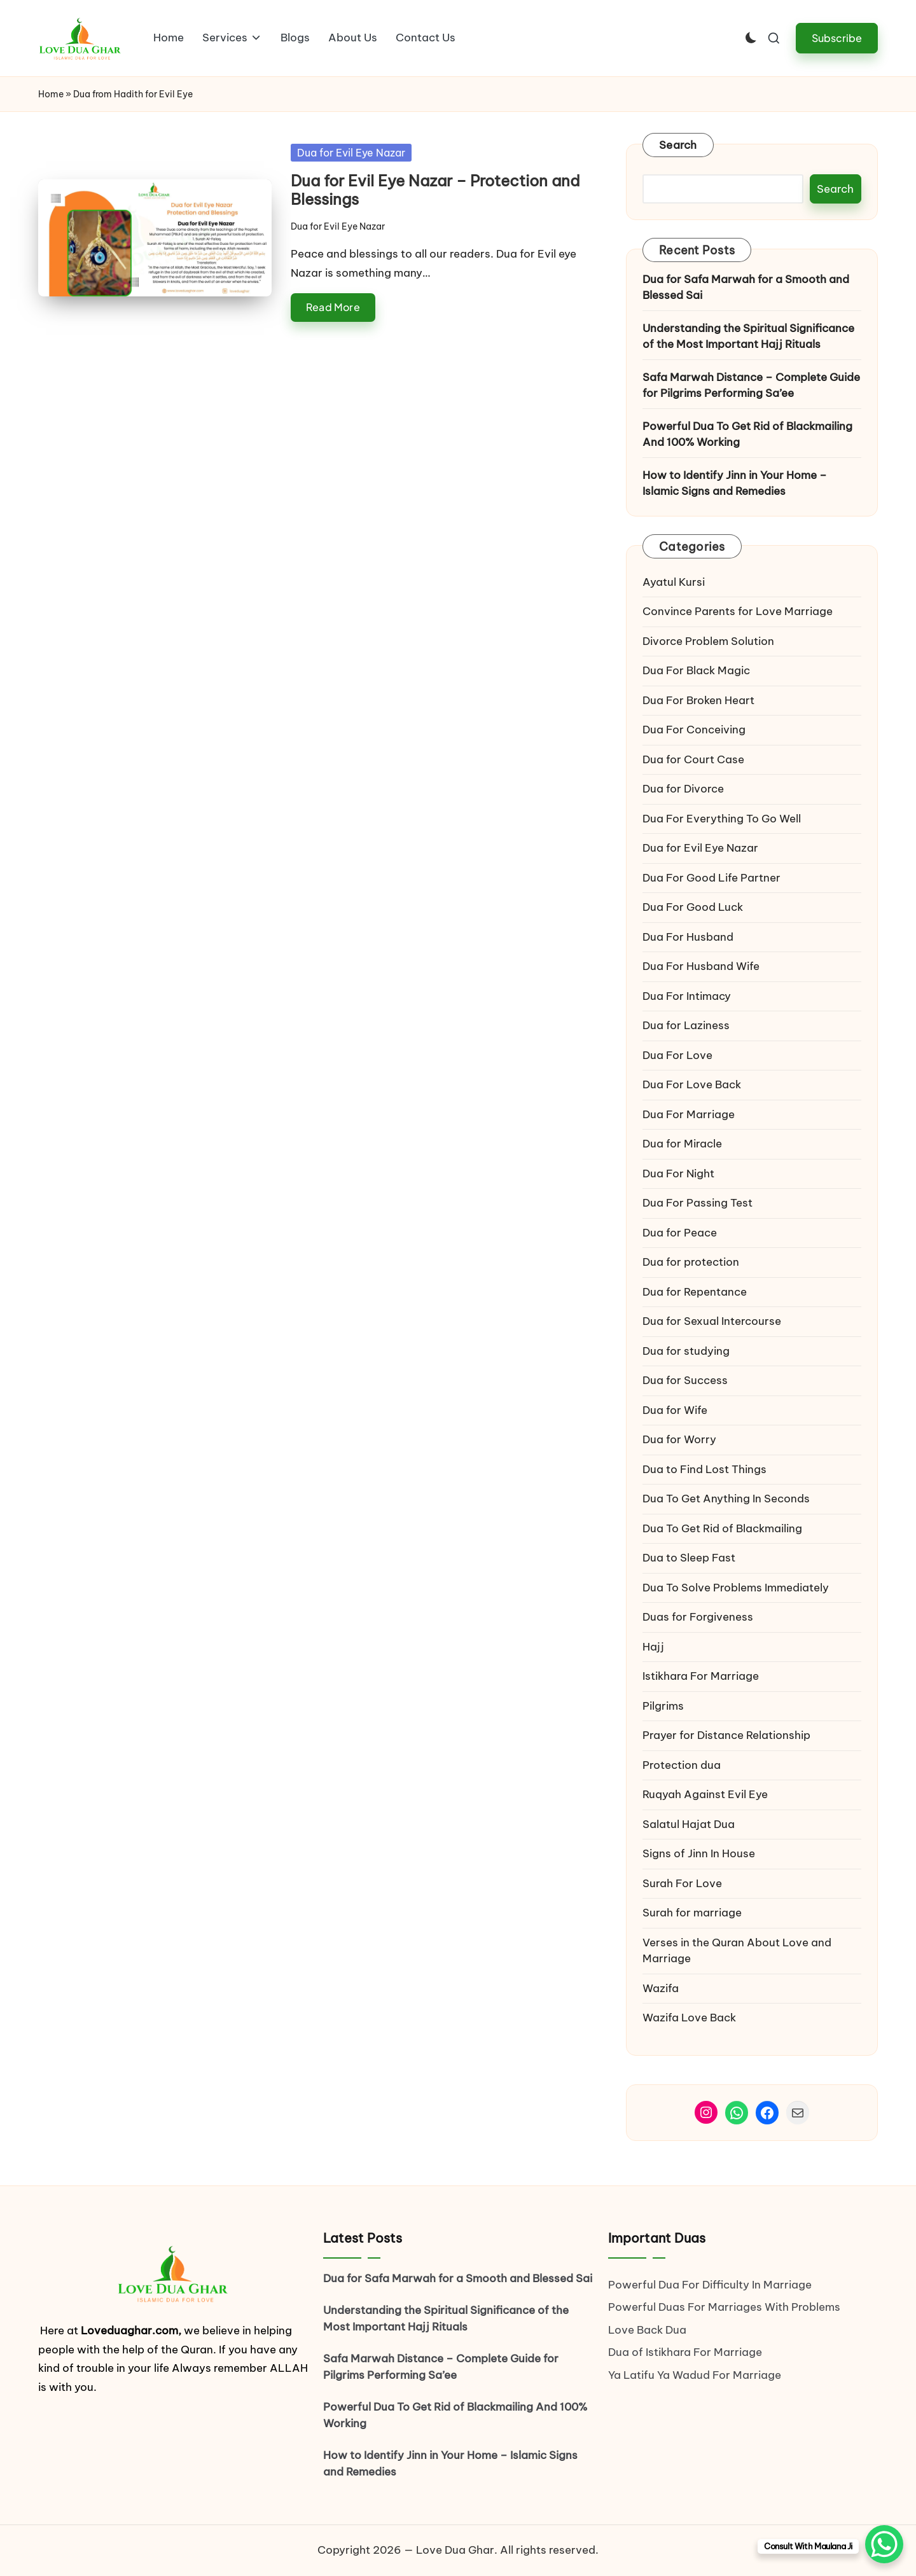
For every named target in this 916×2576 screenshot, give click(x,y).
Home (51, 94)
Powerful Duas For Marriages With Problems (724, 2307)
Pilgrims (663, 1706)
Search (678, 145)
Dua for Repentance (694, 1292)
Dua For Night (678, 1174)
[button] (837, 38)
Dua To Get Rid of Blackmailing (722, 1528)
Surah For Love (682, 1883)
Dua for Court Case (693, 759)
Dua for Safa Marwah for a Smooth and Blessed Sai (745, 287)
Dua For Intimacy (686, 996)
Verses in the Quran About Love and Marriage (736, 1950)
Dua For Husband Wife (701, 966)
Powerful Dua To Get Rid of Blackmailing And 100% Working (747, 434)
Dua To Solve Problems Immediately (735, 1588)
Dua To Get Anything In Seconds (727, 1499)
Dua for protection (690, 1262)
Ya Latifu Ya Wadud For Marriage (696, 2375)
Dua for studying (686, 1351)
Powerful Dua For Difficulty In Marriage (710, 2285)
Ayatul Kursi (673, 582)
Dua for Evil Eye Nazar (351, 152)
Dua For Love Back (691, 1084)
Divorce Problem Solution (708, 641)
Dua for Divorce (683, 789)
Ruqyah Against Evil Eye (705, 1794)
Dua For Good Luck (692, 907)
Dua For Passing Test (697, 1203)
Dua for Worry (679, 1439)
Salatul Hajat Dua (688, 1824)
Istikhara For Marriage (700, 1676)
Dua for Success (685, 1380)
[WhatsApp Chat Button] (884, 2544)
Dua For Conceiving (694, 730)
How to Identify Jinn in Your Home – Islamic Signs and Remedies (734, 483)
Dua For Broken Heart (698, 700)
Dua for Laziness (686, 1025)
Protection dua (681, 1765)
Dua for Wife (674, 1410)
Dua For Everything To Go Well (721, 819)
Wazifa (661, 1988)
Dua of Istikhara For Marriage (685, 2352)
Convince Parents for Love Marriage (737, 611)
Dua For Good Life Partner (711, 878)
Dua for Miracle (682, 1144)
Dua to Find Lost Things (704, 1469)
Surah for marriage (692, 1913)
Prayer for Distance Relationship (726, 1735)
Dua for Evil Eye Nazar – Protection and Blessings (435, 190)
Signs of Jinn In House (698, 1853)
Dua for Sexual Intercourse (711, 1321)
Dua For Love (677, 1055)
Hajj (653, 1647)
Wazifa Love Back (689, 2018)
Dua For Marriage (688, 1114)
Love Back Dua (647, 2330)
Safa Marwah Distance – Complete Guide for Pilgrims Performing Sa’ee (751, 385)
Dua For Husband (687, 937)
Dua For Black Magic (696, 670)
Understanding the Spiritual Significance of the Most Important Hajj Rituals (748, 336)
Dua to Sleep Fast (688, 1558)
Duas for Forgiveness (697, 1617)
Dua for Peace (679, 1233)
